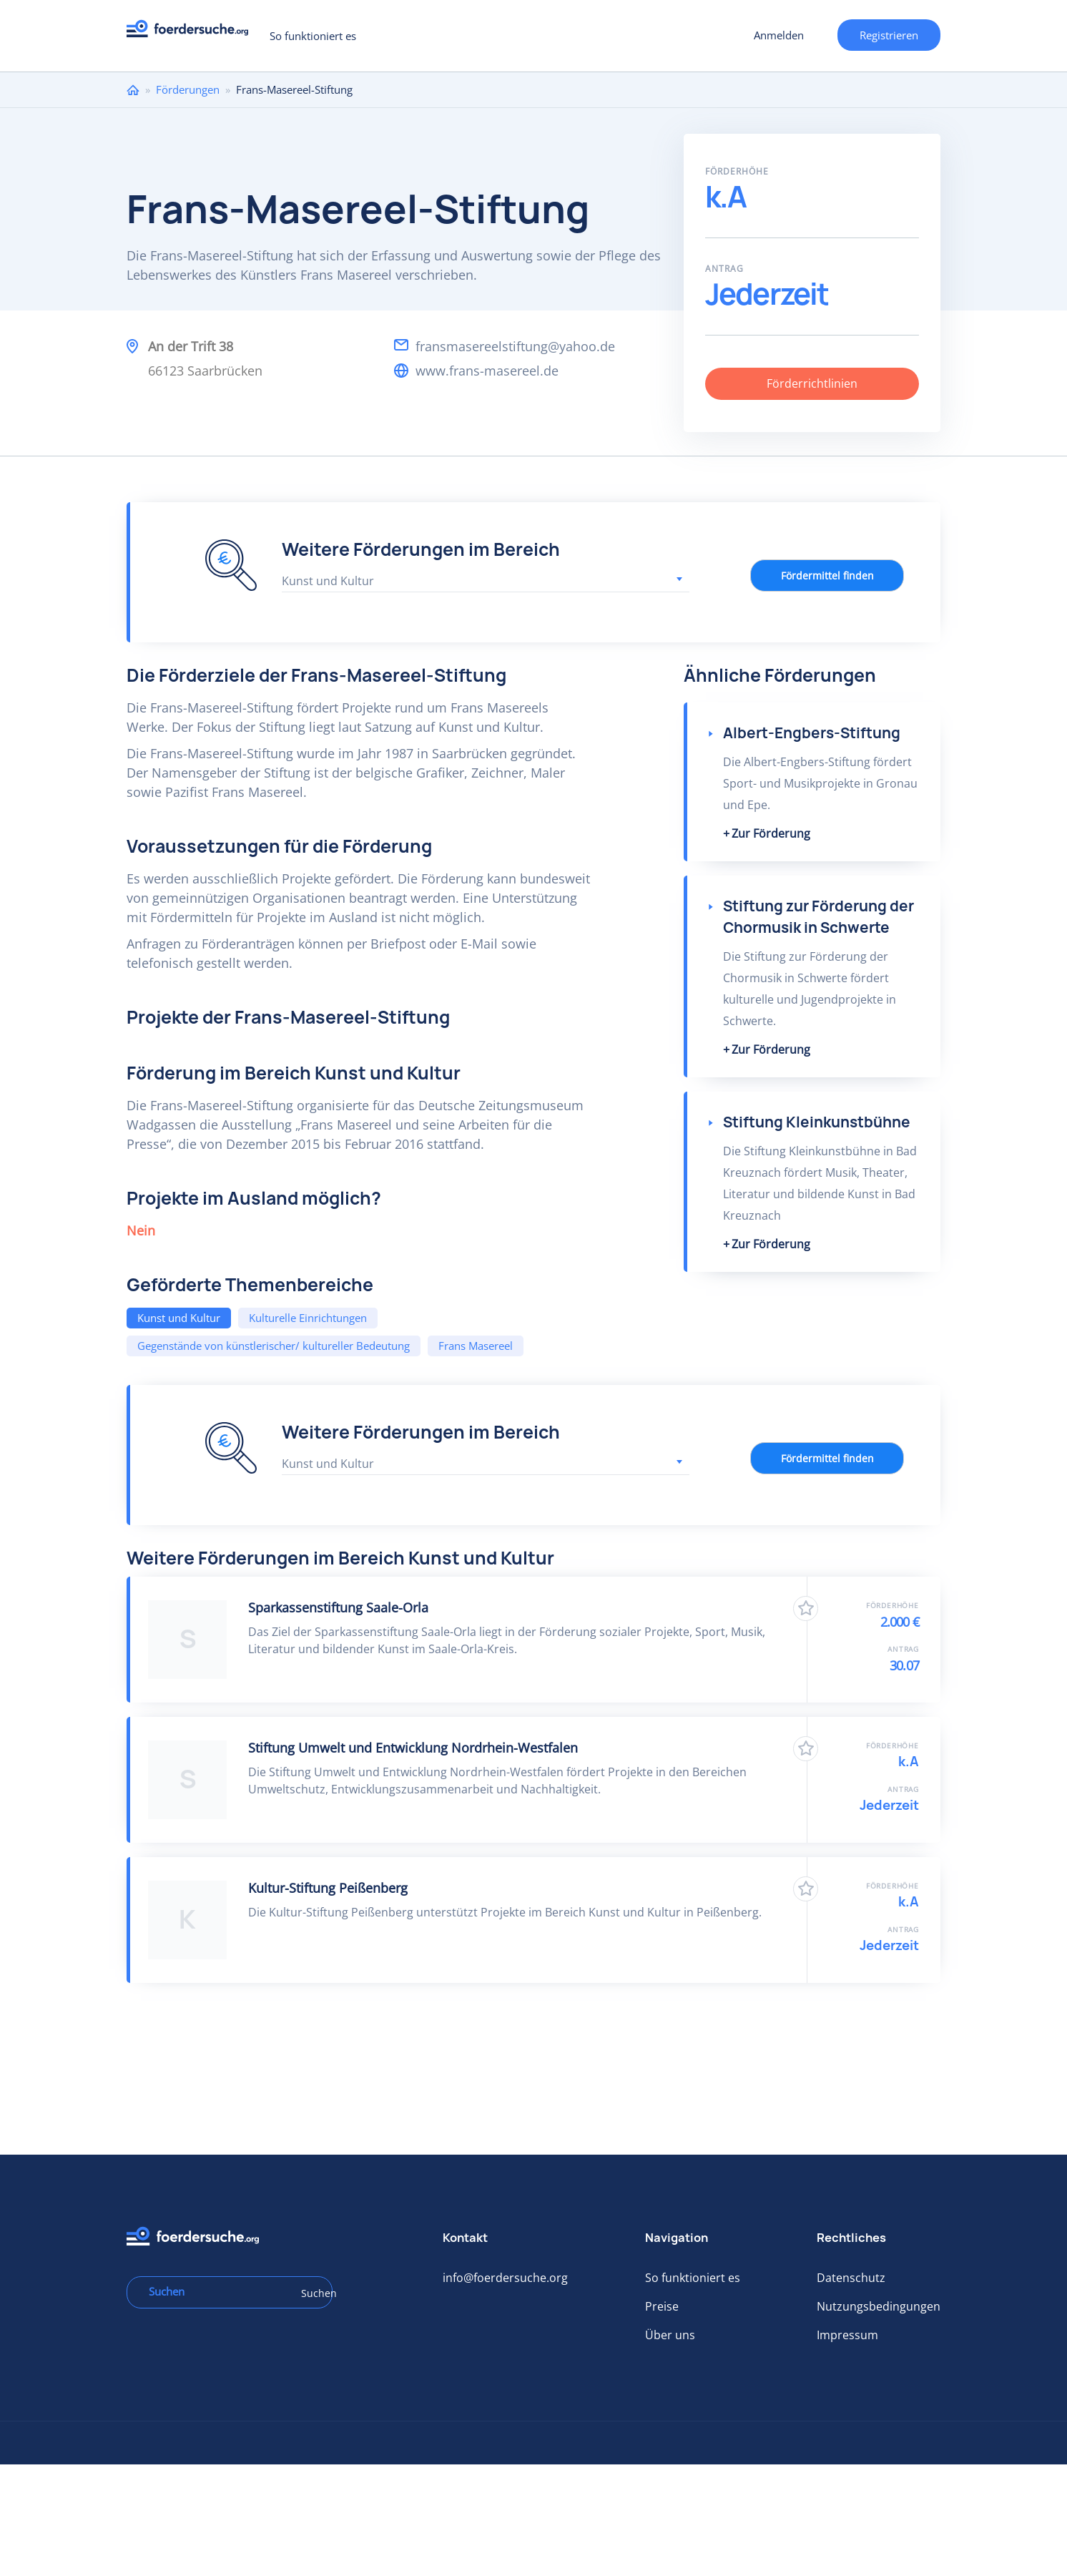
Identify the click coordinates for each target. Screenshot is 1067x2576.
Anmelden (779, 35)
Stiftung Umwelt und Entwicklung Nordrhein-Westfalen (413, 1747)
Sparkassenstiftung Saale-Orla (338, 1607)
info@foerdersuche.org (505, 2278)
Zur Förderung (771, 833)
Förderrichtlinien (812, 383)
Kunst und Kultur (178, 1318)
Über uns (670, 2335)
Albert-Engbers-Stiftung (811, 733)
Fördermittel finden (827, 575)
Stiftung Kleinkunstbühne (816, 1122)
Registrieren (889, 35)
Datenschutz (851, 2278)
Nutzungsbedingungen (878, 2306)
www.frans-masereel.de (487, 370)
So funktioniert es (313, 36)
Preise (662, 2306)
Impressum (847, 2335)
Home (133, 89)
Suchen (312, 2293)
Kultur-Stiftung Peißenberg (328, 1887)
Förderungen (188, 89)
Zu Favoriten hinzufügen (805, 1608)
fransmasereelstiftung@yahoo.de (515, 346)
